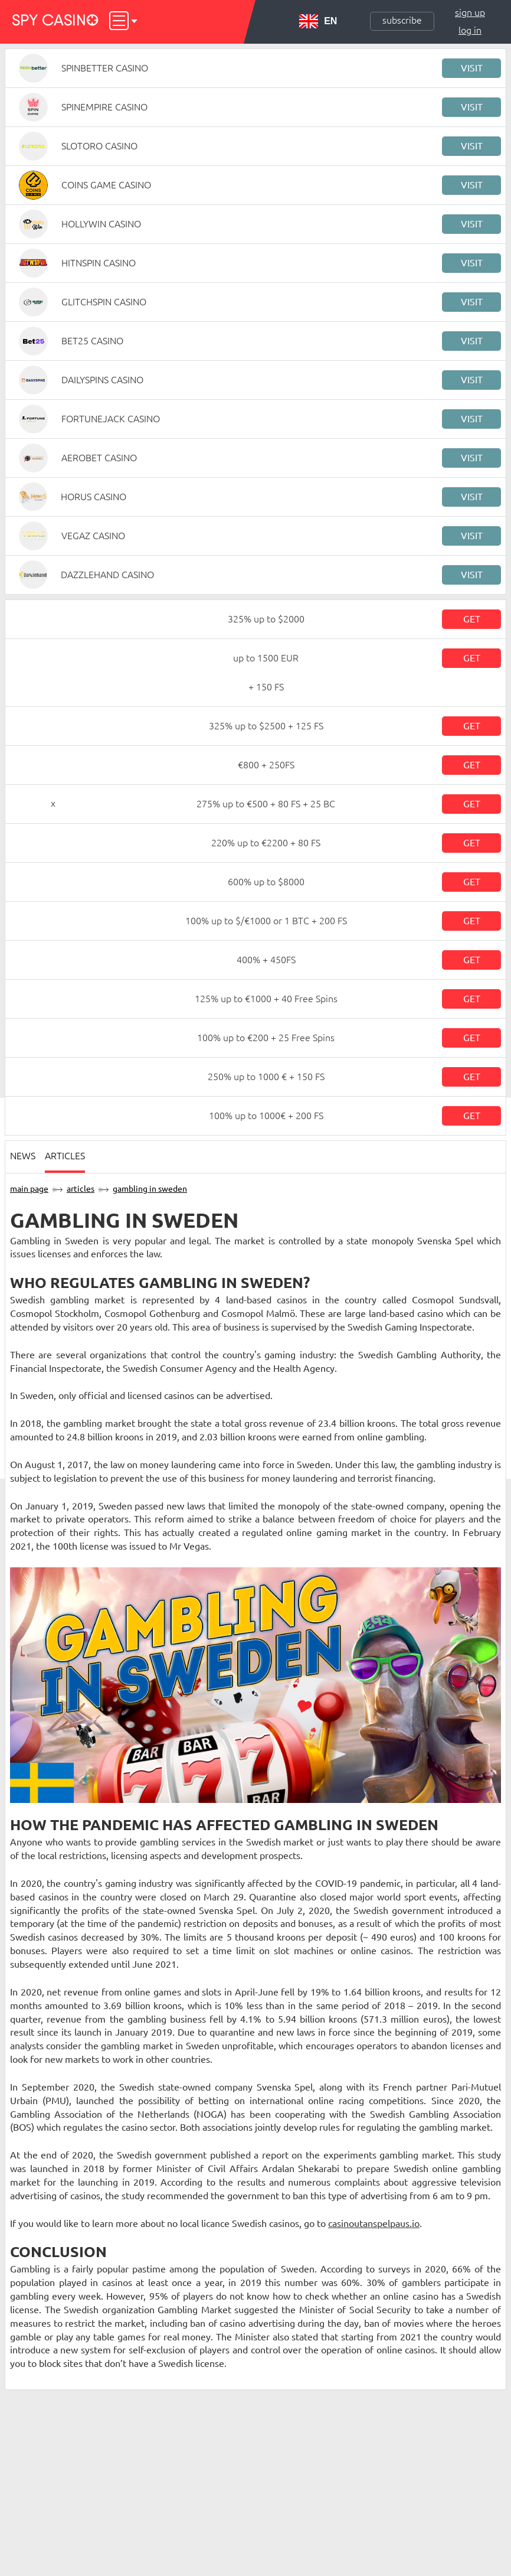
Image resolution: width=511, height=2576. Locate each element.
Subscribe (402, 20)
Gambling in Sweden (150, 1189)
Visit (472, 68)
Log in (469, 30)
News (22, 1155)
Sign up (470, 12)
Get (471, 619)
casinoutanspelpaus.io (374, 2223)
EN (318, 21)
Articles (65, 1155)
